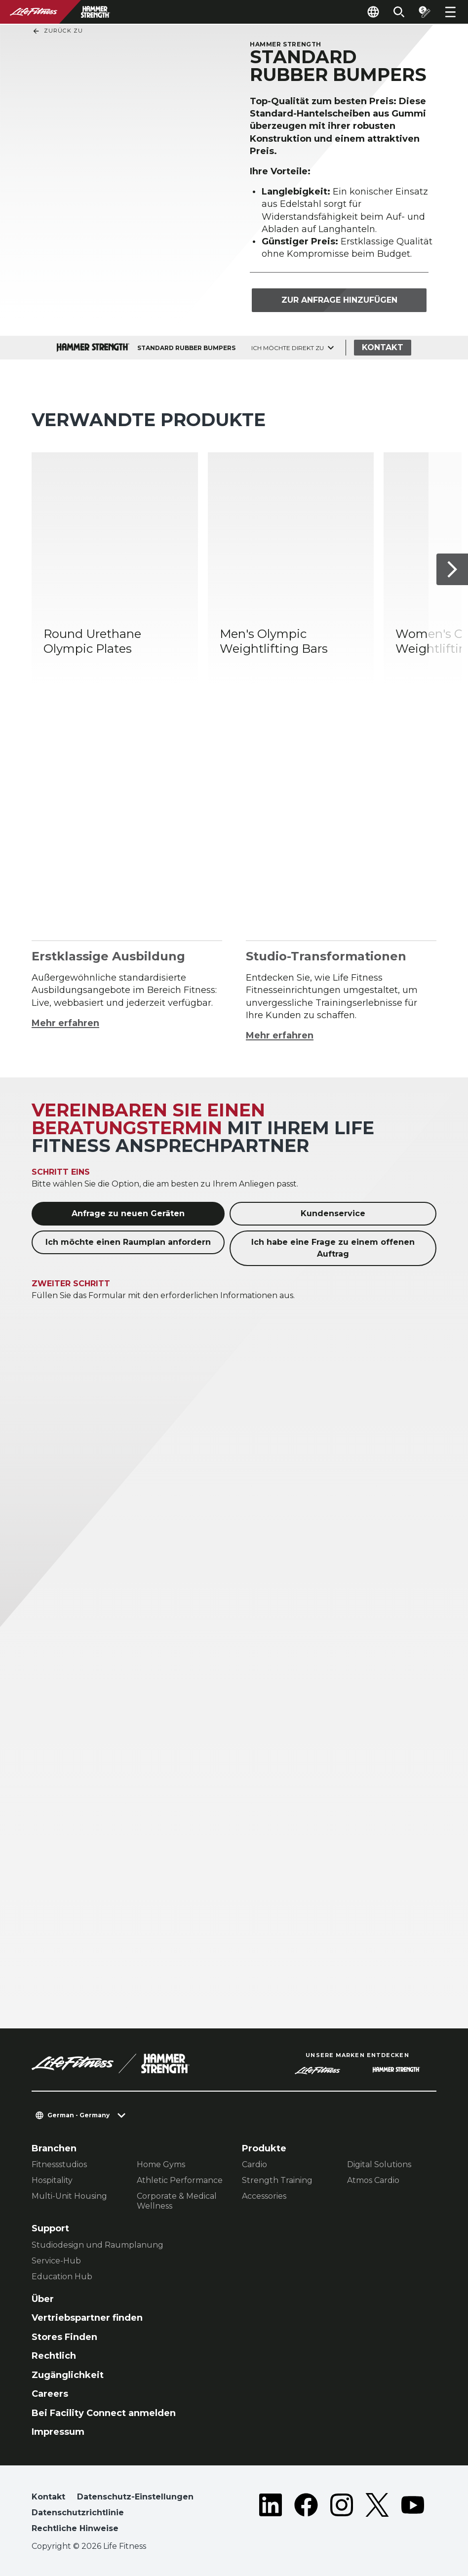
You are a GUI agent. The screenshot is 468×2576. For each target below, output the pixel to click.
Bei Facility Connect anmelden (104, 2413)
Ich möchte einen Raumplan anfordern (128, 1242)
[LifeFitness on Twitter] (377, 2514)
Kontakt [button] (48, 2496)
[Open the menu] (450, 12)
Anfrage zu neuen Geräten (128, 1213)
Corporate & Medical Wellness (177, 2201)
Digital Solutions (379, 2164)
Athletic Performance (180, 2180)
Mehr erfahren (65, 1023)
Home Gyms (161, 2164)
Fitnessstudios (59, 2164)
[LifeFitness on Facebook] (306, 2514)
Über (43, 2299)
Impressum (58, 2431)
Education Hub (62, 2276)
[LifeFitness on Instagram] (341, 2514)
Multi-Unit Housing (69, 2196)
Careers (50, 2393)
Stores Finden (64, 2337)
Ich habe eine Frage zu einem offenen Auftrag (333, 1248)
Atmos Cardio (373, 2180)
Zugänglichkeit (68, 2375)
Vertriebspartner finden (87, 2317)
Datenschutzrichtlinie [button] (78, 2512)
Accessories (264, 2196)
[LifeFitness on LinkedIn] (270, 2514)
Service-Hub (56, 2260)
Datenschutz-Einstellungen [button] (135, 2496)
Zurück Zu (57, 31)
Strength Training (277, 2180)
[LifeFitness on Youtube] (413, 2514)
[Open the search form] (399, 12)
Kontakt (382, 347)
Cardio (254, 2164)
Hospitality (52, 2180)
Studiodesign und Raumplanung (97, 2245)
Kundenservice (333, 1213)
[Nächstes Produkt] (452, 570)
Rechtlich (54, 2355)
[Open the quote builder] (424, 12)
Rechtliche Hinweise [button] (75, 2528)
